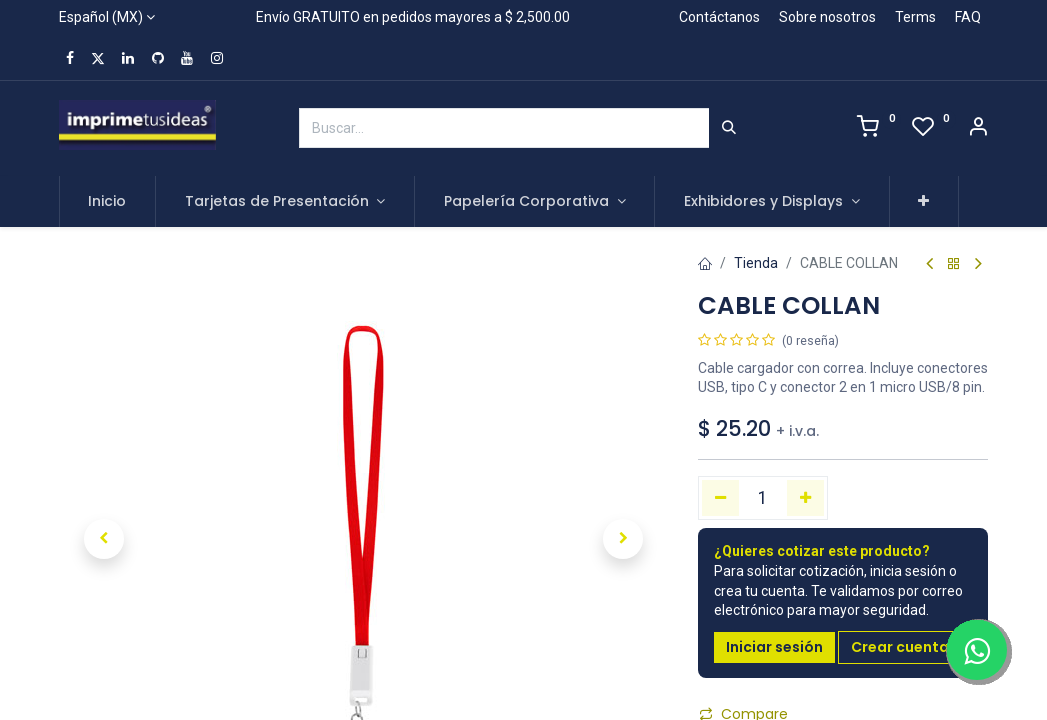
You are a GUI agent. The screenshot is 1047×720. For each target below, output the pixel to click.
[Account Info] (978, 129)
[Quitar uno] (720, 498)
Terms (915, 17)
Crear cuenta (900, 647)
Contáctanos (719, 17)
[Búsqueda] (729, 128)
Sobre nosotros (827, 17)
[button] (924, 202)
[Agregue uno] (805, 498)
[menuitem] (108, 202)
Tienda (756, 263)
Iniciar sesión (774, 647)
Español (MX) (101, 17)
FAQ (968, 17)
